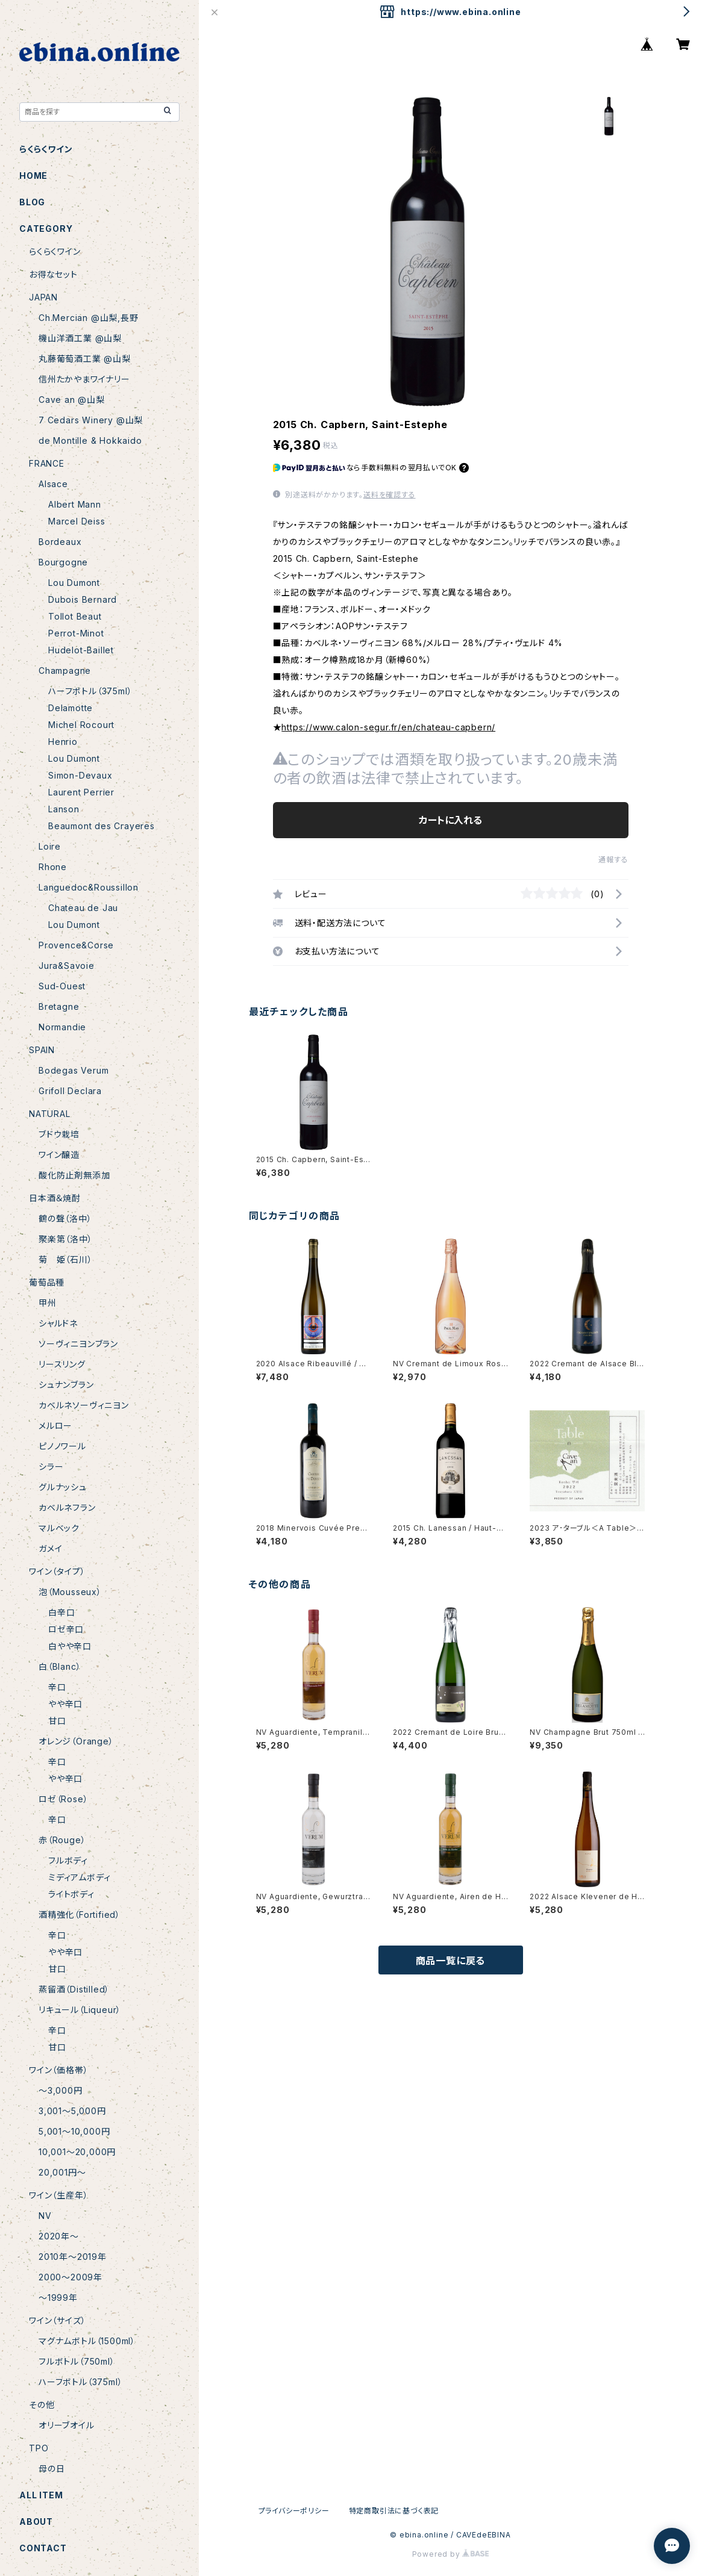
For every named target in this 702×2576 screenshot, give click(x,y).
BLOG (32, 202)
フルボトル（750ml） (77, 2361)
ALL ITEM (41, 2495)
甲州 (48, 1303)
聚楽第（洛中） (66, 1239)
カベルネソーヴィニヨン (84, 1405)
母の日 (51, 2468)
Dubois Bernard (82, 599)
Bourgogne (63, 562)
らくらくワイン (46, 149)
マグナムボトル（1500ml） (87, 2341)
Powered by (450, 2554)
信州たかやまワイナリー (84, 379)
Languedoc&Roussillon (89, 887)
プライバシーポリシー (294, 2510)
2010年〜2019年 (73, 2256)
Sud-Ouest (62, 986)
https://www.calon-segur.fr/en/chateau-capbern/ (388, 727)
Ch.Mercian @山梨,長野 (89, 318)
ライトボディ (71, 1894)
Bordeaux (60, 542)
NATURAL (50, 1114)
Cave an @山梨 (72, 399)
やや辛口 (65, 1704)
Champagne (65, 670)
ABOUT (36, 2521)
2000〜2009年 (70, 2277)
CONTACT (43, 2548)
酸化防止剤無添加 (74, 1175)
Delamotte (70, 708)
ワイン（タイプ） (57, 1571)
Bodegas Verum (73, 1070)
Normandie (62, 1027)
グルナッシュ (63, 1487)
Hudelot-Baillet (81, 650)
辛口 (57, 1687)
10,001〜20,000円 (77, 2152)
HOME (33, 175)
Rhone (53, 867)
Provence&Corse (76, 945)
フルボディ (68, 1860)
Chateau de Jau (83, 908)
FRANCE (46, 463)
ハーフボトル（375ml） (90, 691)
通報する (613, 859)
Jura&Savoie (67, 965)
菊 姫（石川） (66, 1259)
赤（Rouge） (62, 1840)
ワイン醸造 (59, 1155)
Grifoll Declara (70, 1091)
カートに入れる (450, 820)
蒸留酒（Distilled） (74, 1989)
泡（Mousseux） (70, 1592)
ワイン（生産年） (58, 2195)
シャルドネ (58, 1323)
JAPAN (43, 297)
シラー (51, 1466)
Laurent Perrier (81, 792)
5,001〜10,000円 (74, 2131)
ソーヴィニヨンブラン (78, 1344)
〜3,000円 (61, 2090)
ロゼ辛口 (66, 1629)
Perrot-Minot (76, 633)
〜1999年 (58, 2297)
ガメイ (50, 1548)
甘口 (57, 1721)
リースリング (62, 1364)
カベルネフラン (67, 1507)
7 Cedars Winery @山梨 (91, 420)
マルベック (59, 1528)
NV (45, 2215)
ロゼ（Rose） (63, 1799)
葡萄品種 (46, 1282)
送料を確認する (389, 494)
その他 (41, 2405)
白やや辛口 (70, 1646)
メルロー (55, 1425)
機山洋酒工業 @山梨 (80, 338)
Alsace (53, 484)
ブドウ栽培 (59, 1134)
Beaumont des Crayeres (101, 826)
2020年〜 (59, 2236)
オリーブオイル (67, 2425)
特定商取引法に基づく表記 (394, 2510)
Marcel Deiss (76, 521)
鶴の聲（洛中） (65, 1218)
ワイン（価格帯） (58, 2070)
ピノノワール (62, 1446)
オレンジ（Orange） (76, 1741)
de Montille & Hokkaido (90, 440)
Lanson (64, 809)
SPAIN (42, 1050)
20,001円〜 (62, 2172)
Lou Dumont (74, 582)
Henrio (63, 741)
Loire (50, 846)
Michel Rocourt (81, 725)
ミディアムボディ (79, 1877)
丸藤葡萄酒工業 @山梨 (85, 358)
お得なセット (53, 274)
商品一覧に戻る (451, 1961)
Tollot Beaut (75, 616)
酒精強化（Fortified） (80, 1914)
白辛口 (61, 1612)
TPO (38, 2448)
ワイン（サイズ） (57, 2320)
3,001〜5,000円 (72, 2111)
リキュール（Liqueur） (80, 2010)
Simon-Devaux (80, 775)
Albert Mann (74, 504)
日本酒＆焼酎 (55, 1198)
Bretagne (59, 1006)
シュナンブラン (66, 1385)
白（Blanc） (60, 1666)
